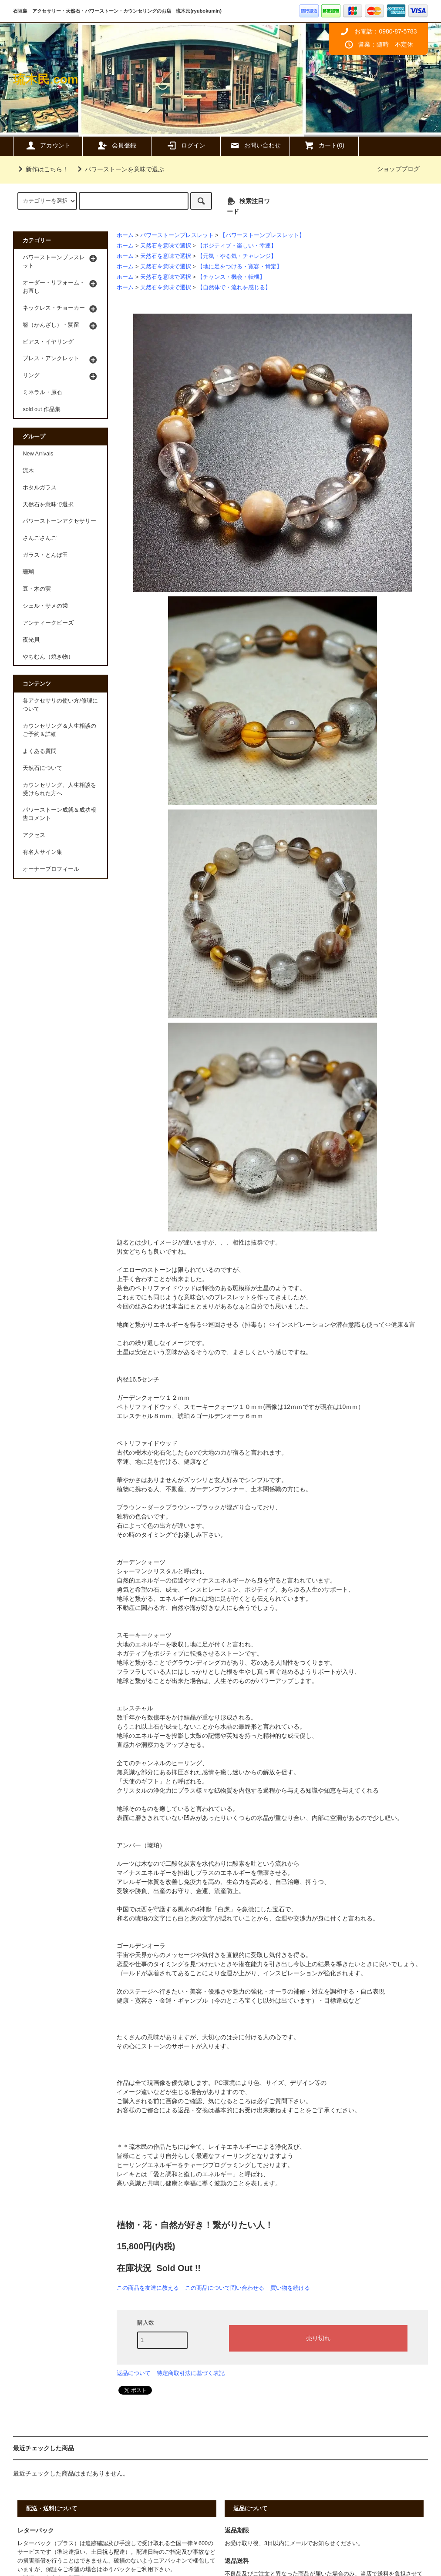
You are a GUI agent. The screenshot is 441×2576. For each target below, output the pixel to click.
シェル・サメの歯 (45, 606)
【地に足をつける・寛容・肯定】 (239, 267)
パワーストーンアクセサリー (59, 521)
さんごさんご (40, 538)
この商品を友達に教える (148, 2288)
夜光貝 (31, 640)
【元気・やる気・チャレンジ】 (236, 256)
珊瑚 (28, 572)
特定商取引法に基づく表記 (191, 2373)
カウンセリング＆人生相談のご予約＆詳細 (59, 730)
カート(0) (324, 145)
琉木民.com (45, 79)
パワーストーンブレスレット (177, 235)
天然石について (42, 768)
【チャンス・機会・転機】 (231, 277)
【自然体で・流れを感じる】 (234, 287)
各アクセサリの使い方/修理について (60, 705)
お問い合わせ (255, 145)
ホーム (125, 235)
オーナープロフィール (51, 869)
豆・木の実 (37, 589)
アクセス (34, 835)
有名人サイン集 (42, 852)
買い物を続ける (290, 2288)
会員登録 (116, 145)
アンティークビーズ (48, 623)
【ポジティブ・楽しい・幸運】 (236, 246)
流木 (28, 471)
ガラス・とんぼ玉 (45, 555)
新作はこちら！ (41, 169)
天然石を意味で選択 (165, 246)
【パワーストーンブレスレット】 (262, 235)
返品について (134, 2373)
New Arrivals (38, 454)
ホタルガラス (40, 488)
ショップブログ (398, 168)
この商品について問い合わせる (224, 2288)
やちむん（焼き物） (48, 657)
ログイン (185, 145)
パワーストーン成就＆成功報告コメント (59, 814)
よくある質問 (40, 751)
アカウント (48, 145)
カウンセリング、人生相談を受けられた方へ (59, 789)
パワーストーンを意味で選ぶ (119, 169)
